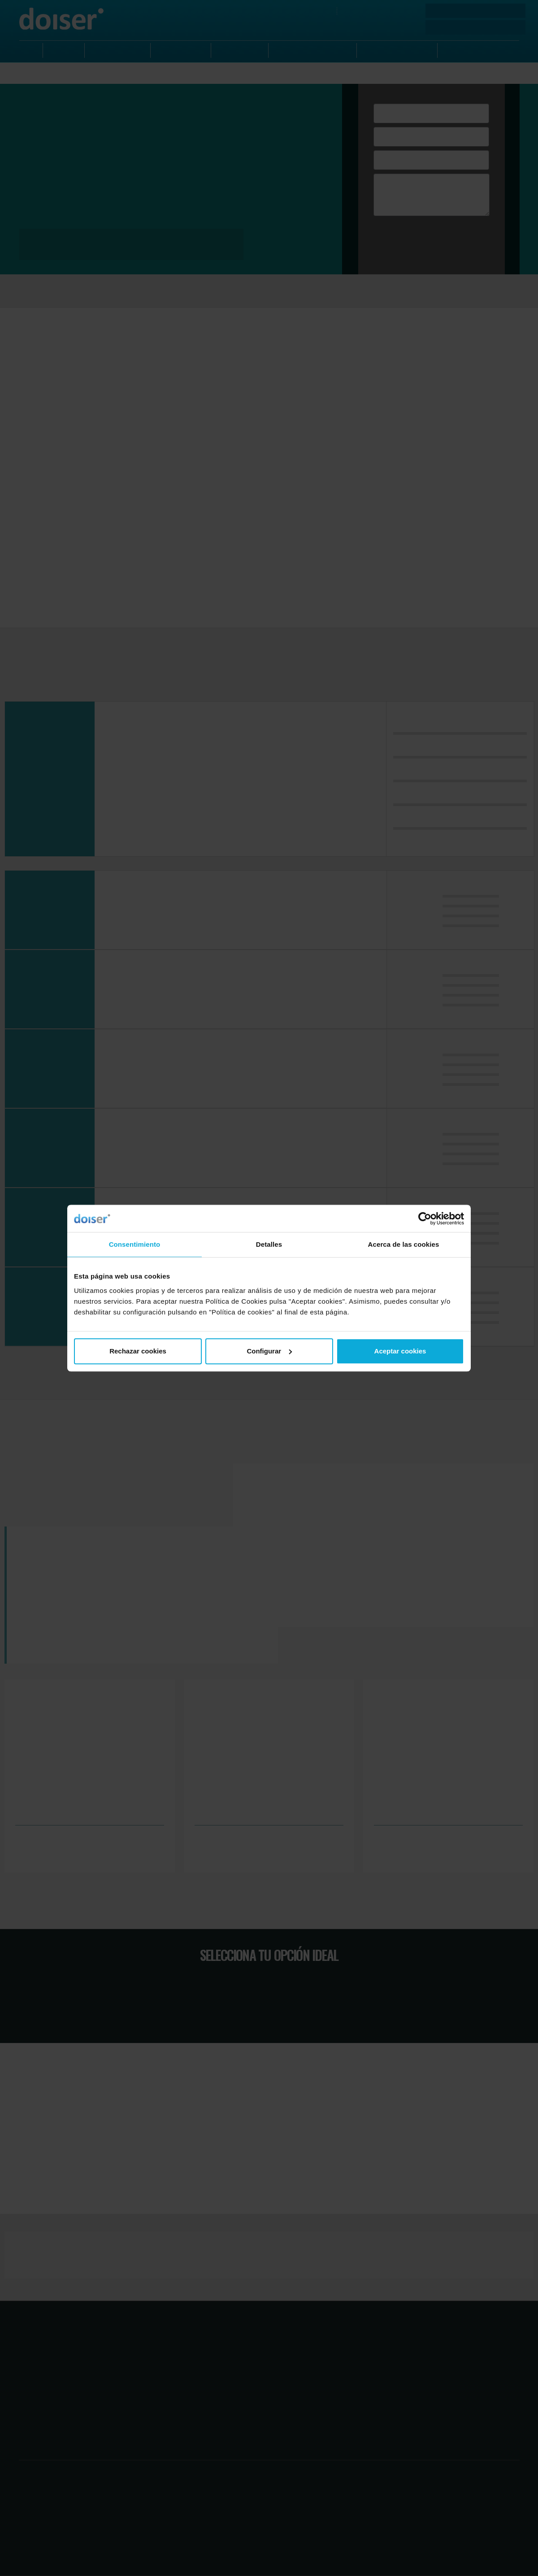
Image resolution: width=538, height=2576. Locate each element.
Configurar (269, 1351)
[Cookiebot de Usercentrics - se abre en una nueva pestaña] (425, 1218)
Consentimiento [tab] (135, 1244)
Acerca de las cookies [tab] (403, 1244)
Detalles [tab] (269, 1244)
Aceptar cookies (400, 1351)
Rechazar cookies (137, 1351)
